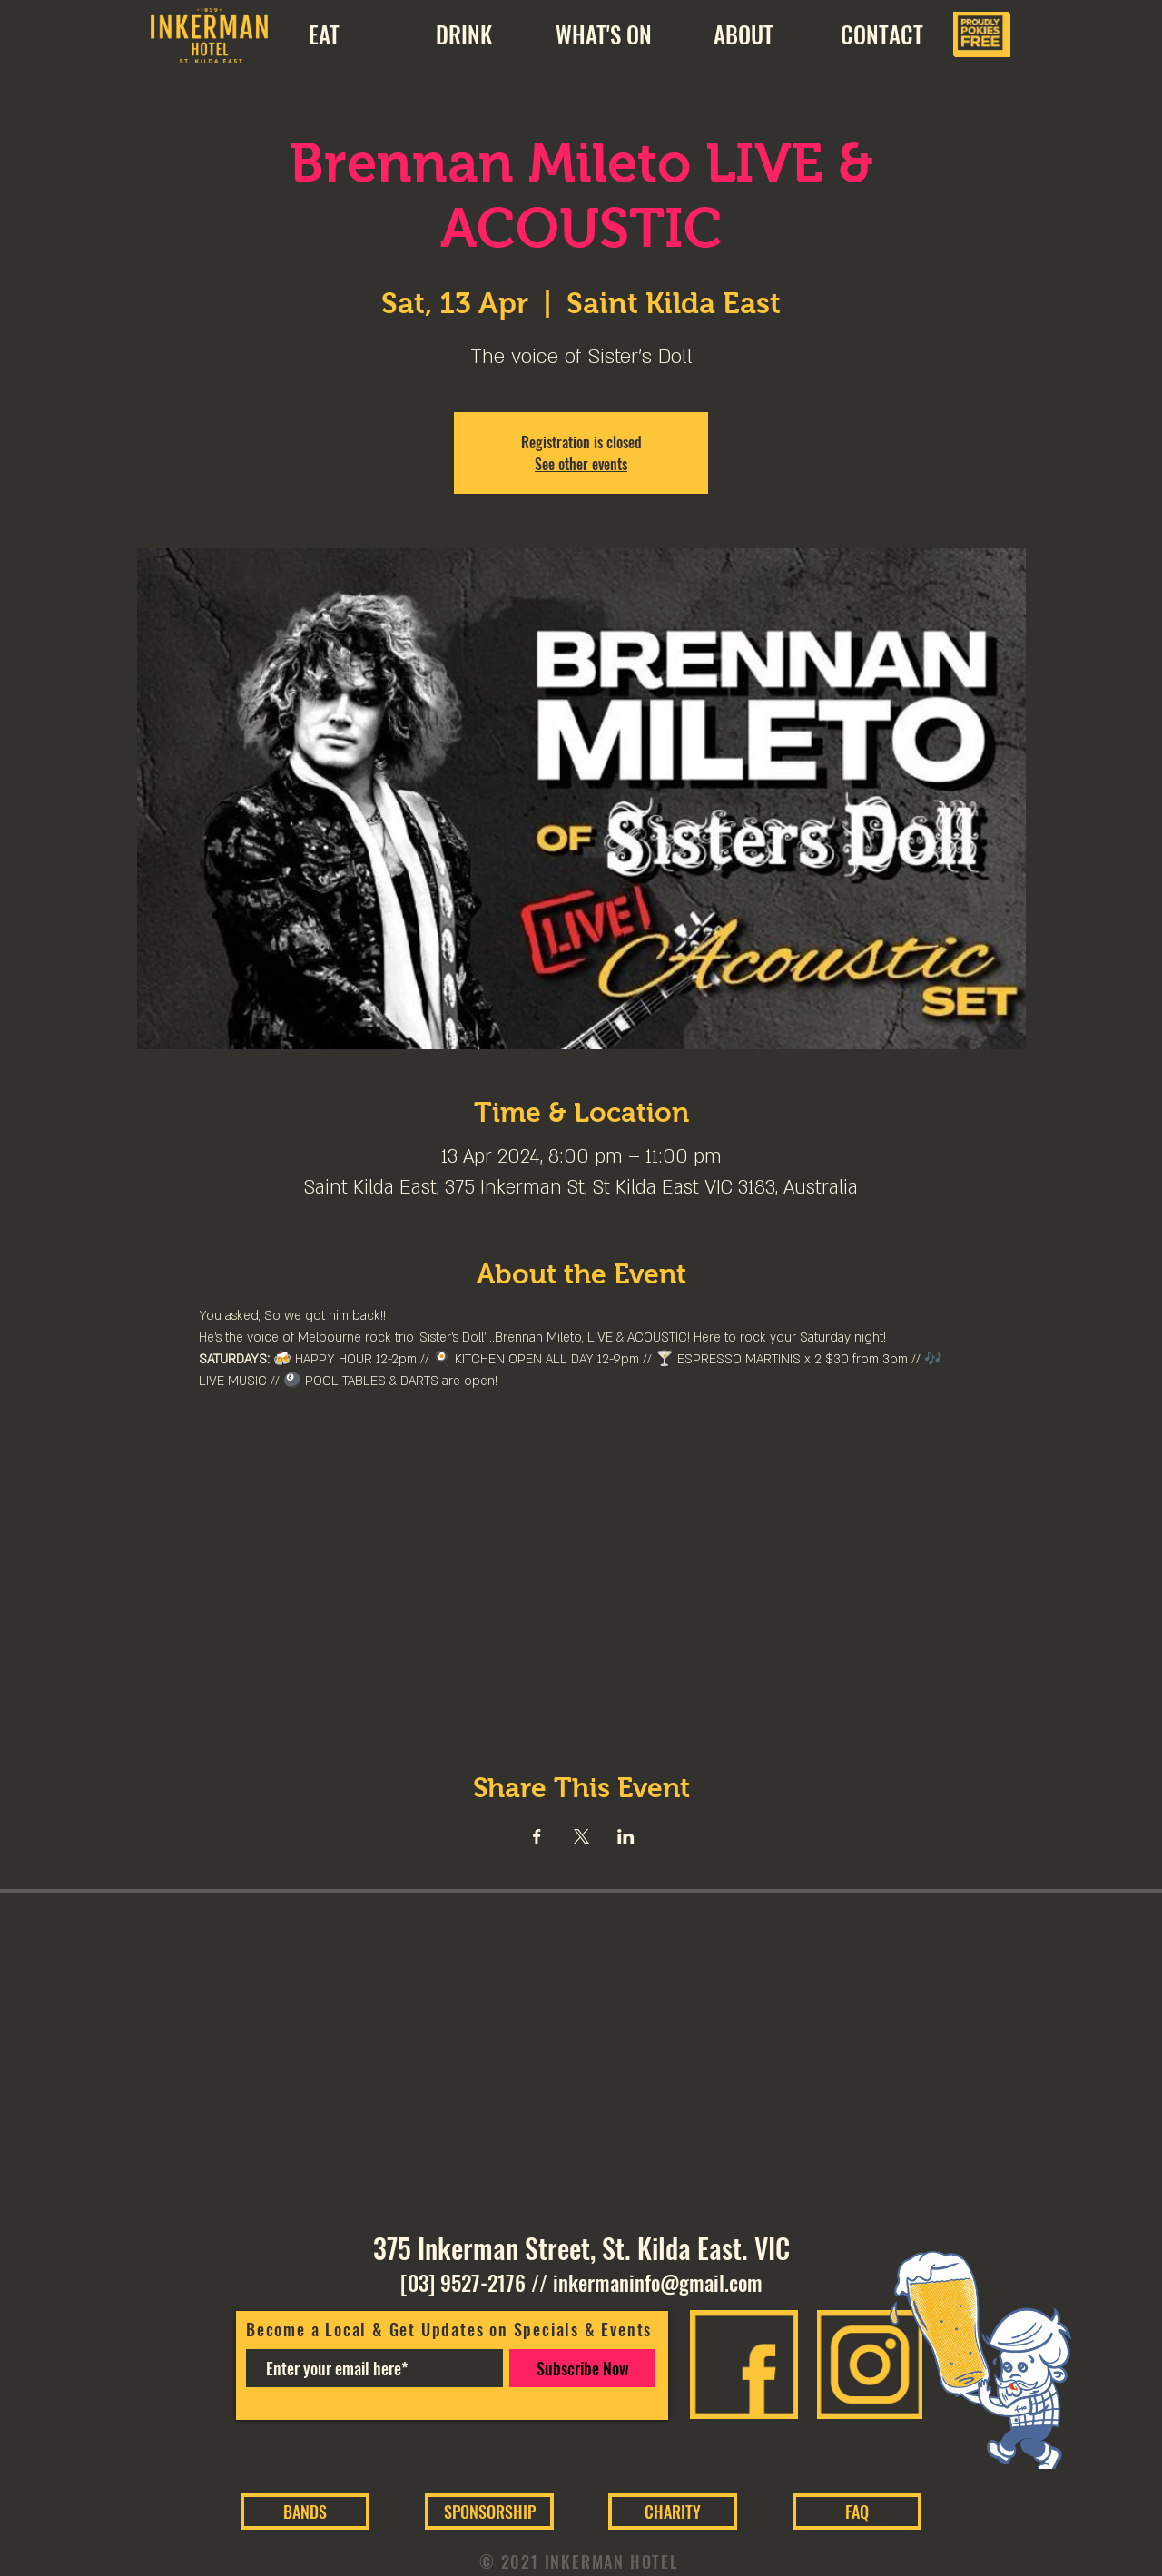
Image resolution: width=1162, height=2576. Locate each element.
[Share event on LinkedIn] (626, 1836)
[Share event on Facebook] (537, 1836)
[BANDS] (305, 2511)
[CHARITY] (672, 2511)
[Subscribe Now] (582, 2368)
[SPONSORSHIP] (489, 2511)
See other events (581, 464)
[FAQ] (857, 2511)
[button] (743, 34)
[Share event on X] (581, 1836)
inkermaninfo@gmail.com (658, 2282)
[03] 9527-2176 (463, 2282)
